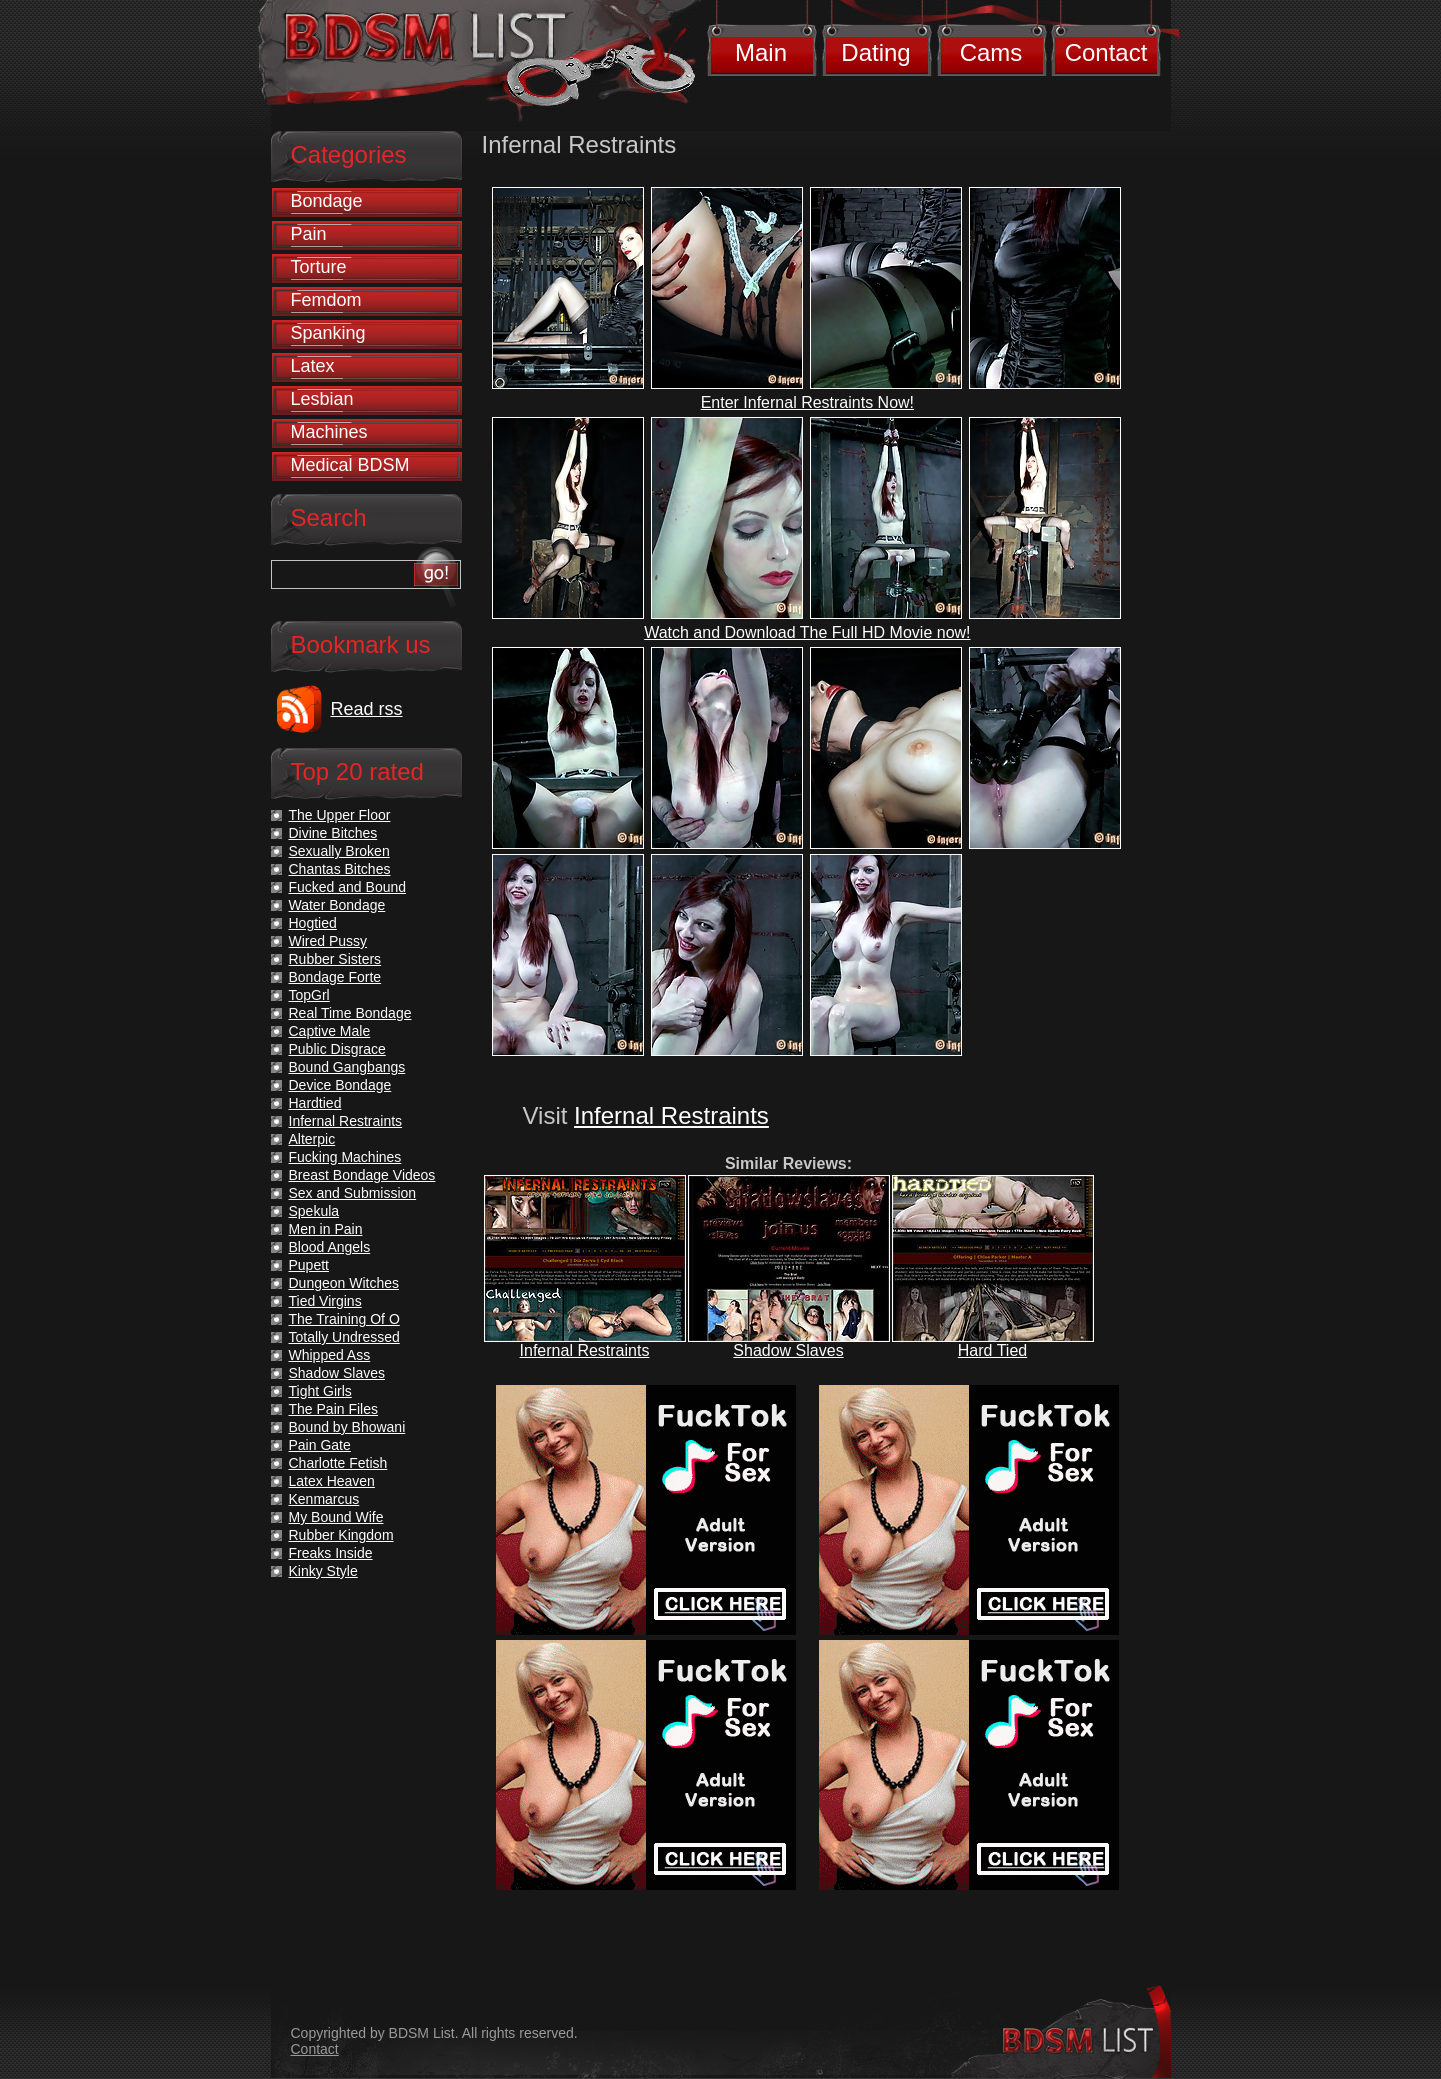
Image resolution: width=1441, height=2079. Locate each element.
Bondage (327, 201)
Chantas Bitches (340, 869)
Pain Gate (320, 1445)
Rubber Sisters (335, 959)
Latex (313, 366)
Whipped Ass (330, 1355)
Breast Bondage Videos (362, 1175)
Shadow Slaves (788, 1350)
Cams (991, 52)
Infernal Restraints (671, 1115)
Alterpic (312, 1139)
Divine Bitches (333, 833)
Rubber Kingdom (341, 1535)
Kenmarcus (324, 1499)
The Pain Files (333, 1409)
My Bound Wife (336, 1517)
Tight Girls (320, 1391)
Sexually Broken (339, 851)
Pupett (309, 1265)
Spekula (314, 1211)
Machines (329, 432)
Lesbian (322, 399)
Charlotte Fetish (338, 1463)
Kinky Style (323, 1571)
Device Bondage (340, 1085)
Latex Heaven (332, 1481)
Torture (319, 267)
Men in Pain (326, 1229)
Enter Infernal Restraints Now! (807, 402)
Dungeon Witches (344, 1283)
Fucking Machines (345, 1157)
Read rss (367, 709)
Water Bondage (337, 905)
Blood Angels (330, 1247)
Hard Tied (992, 1350)
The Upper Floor (340, 815)
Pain (309, 234)
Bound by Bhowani (347, 1427)
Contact (1106, 52)
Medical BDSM (350, 465)
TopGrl (309, 995)
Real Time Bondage (350, 1013)
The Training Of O (344, 1319)
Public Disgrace (337, 1049)
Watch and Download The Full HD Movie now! (807, 632)
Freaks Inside (331, 1553)
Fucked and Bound (348, 887)
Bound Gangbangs (347, 1067)
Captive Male (330, 1031)
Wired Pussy (328, 941)
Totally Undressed (344, 1337)
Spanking (328, 333)
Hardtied (315, 1103)
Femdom (326, 300)
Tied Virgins (325, 1301)
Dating (875, 52)
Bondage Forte (335, 977)
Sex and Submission (353, 1193)
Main (761, 52)
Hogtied (313, 923)
